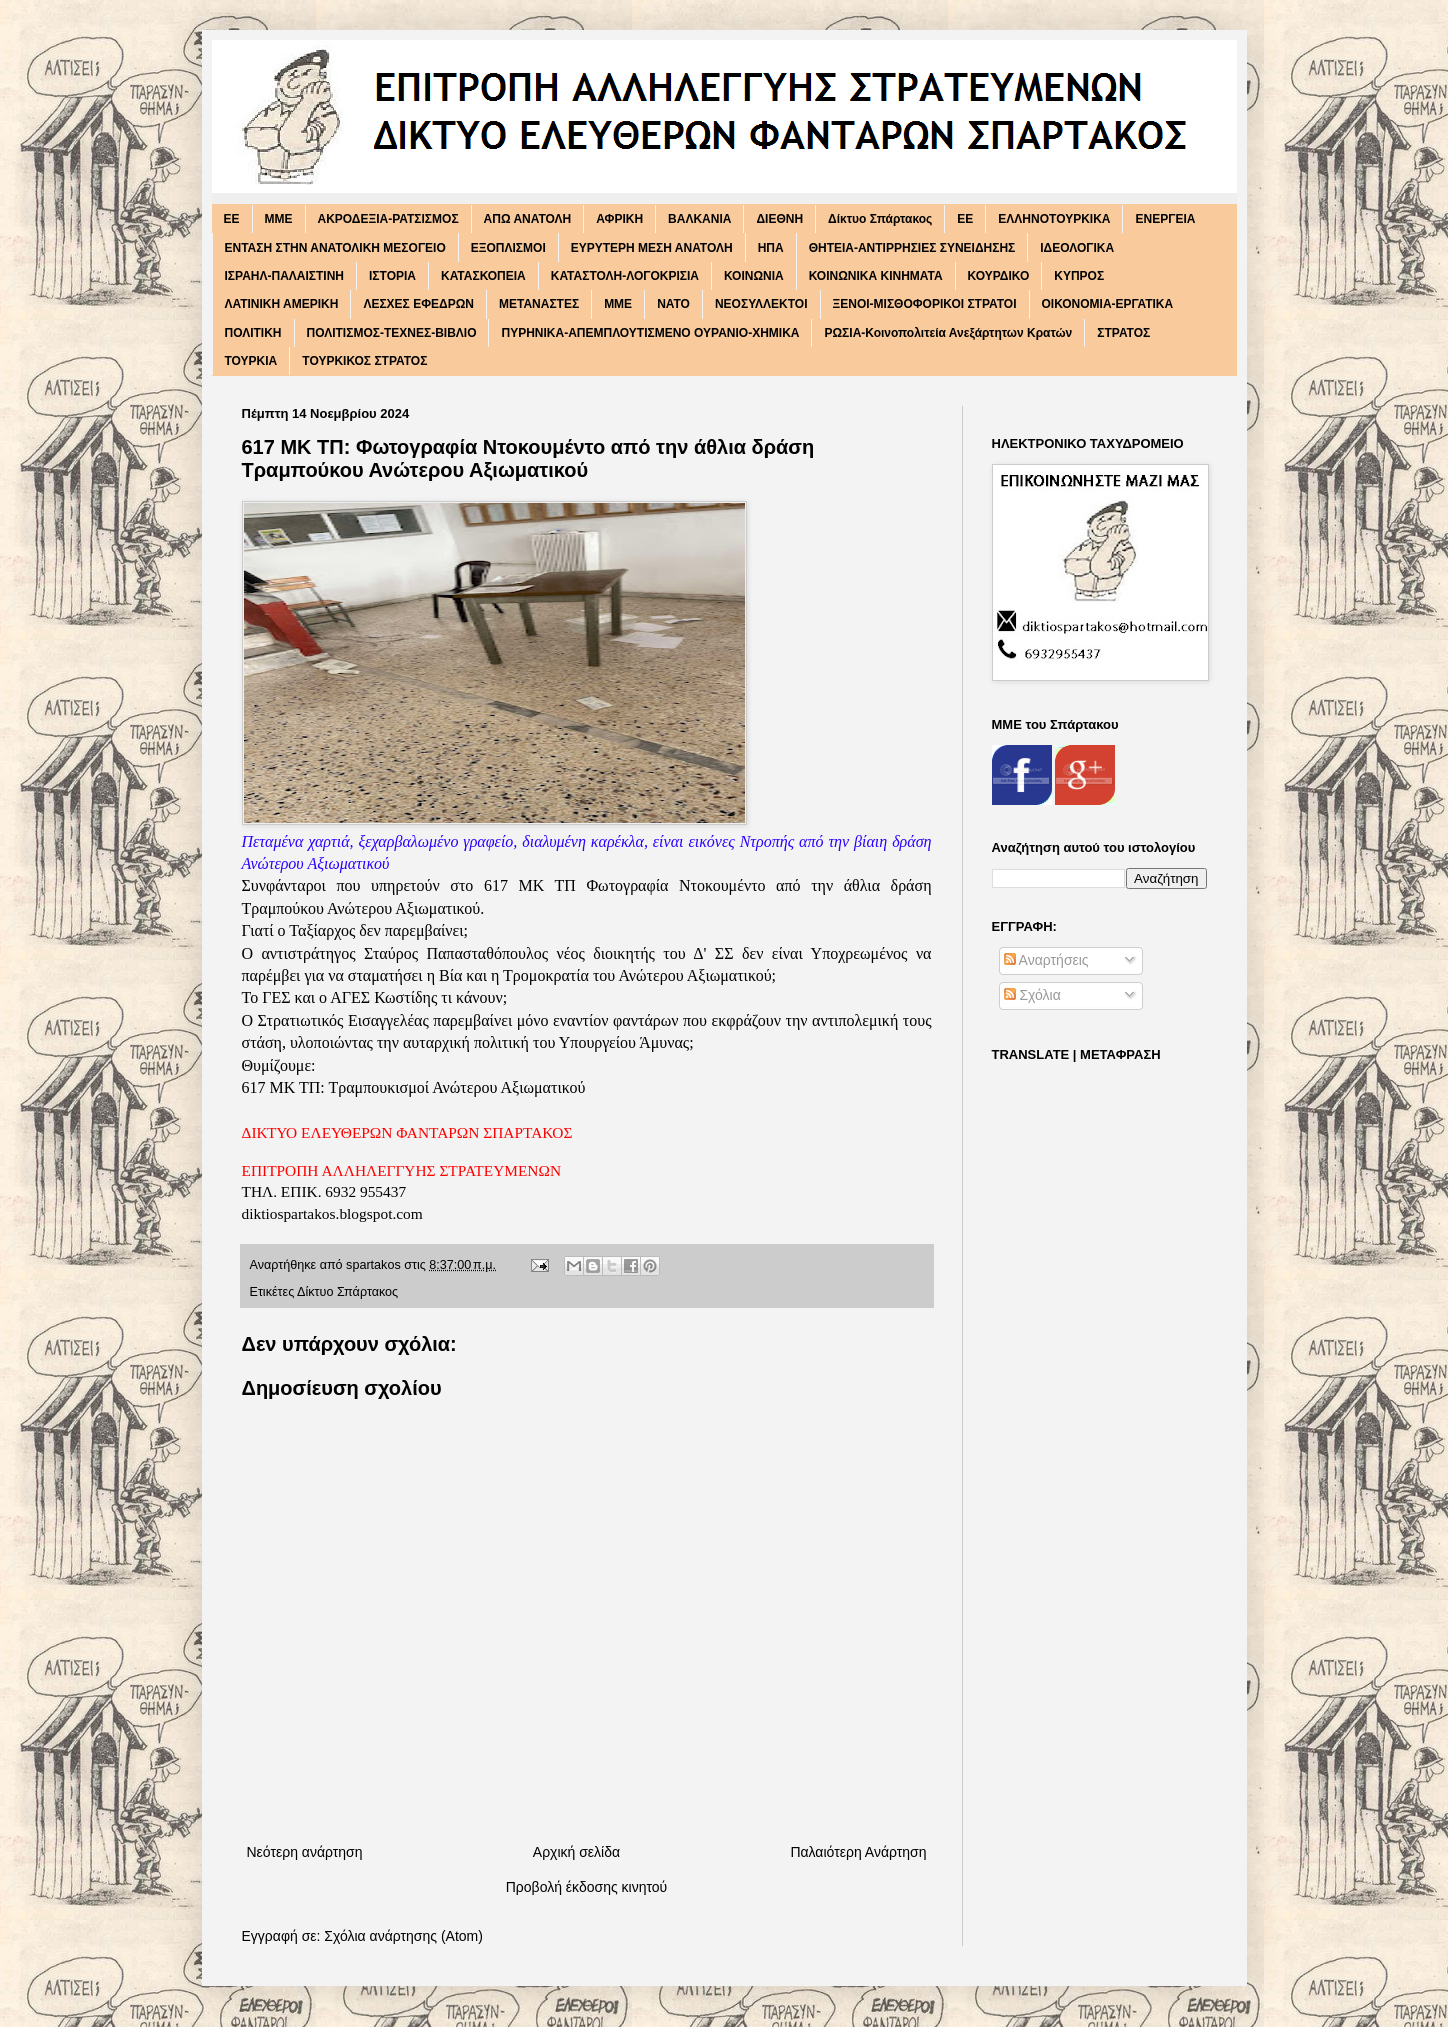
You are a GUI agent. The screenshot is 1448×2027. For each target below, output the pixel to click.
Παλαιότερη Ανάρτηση (858, 1852)
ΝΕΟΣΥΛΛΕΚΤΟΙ (761, 304)
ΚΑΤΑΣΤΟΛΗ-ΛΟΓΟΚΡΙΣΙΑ (625, 276)
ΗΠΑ (771, 248)
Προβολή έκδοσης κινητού (587, 1887)
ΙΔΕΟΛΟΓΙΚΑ (1077, 248)
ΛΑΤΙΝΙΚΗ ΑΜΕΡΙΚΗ (282, 304)
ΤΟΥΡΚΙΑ (251, 361)
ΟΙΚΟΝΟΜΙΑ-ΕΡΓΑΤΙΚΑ (1108, 304)
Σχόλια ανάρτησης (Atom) (403, 1936)
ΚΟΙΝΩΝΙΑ (754, 276)
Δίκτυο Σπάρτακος (880, 219)
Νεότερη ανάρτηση (305, 1852)
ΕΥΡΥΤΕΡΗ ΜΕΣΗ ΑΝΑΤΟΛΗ (652, 248)
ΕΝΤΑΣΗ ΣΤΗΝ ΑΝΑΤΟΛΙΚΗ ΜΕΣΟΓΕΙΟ (335, 248)
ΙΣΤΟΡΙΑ (392, 276)
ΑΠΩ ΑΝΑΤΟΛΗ (528, 219)
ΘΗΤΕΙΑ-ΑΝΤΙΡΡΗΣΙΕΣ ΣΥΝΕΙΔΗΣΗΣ (912, 248)
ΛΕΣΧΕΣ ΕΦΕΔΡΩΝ (418, 304)
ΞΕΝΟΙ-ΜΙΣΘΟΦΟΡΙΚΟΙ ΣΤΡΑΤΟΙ (925, 304)
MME (279, 219)
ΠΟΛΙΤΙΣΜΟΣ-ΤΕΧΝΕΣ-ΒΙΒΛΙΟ (392, 333)
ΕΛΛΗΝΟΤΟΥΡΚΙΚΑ (1054, 219)
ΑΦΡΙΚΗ (619, 219)
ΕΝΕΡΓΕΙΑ (1165, 219)
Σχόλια (1032, 995)
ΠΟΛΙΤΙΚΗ (253, 333)
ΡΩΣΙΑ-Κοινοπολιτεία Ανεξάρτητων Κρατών (948, 333)
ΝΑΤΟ (673, 304)
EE (232, 219)
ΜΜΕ (618, 304)
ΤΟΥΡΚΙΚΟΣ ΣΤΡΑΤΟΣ (364, 361)
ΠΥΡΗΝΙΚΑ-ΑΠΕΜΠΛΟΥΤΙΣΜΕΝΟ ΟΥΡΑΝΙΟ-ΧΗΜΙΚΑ (650, 333)
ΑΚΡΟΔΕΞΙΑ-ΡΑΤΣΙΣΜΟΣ (388, 219)
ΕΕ (965, 219)
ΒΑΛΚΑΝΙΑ (699, 219)
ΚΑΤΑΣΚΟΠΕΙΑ (483, 276)
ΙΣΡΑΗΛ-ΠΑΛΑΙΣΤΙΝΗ (285, 276)
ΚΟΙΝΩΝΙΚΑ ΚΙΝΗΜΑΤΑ (876, 276)
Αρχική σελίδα (576, 1852)
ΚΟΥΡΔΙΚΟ (999, 276)
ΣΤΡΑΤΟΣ (1123, 333)
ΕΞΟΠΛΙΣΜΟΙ (508, 248)
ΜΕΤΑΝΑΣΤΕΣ (539, 304)
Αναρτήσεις (1046, 960)
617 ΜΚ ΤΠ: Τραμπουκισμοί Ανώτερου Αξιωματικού (414, 1087)
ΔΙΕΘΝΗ (779, 219)
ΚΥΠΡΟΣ (1079, 276)
